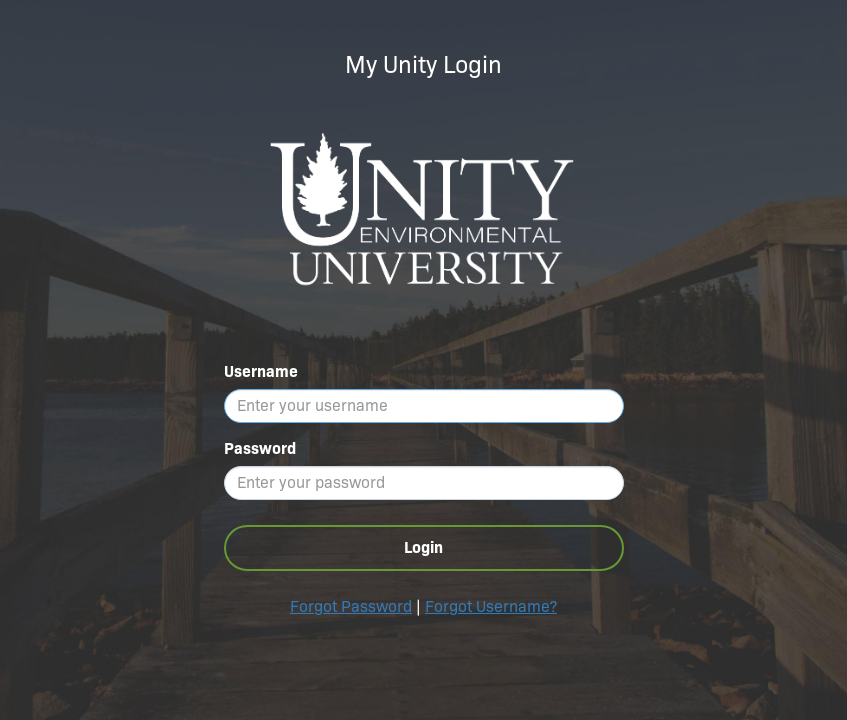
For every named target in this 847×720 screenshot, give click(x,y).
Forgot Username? (491, 606)
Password (260, 448)
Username (261, 371)
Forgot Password (351, 606)
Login (423, 547)
